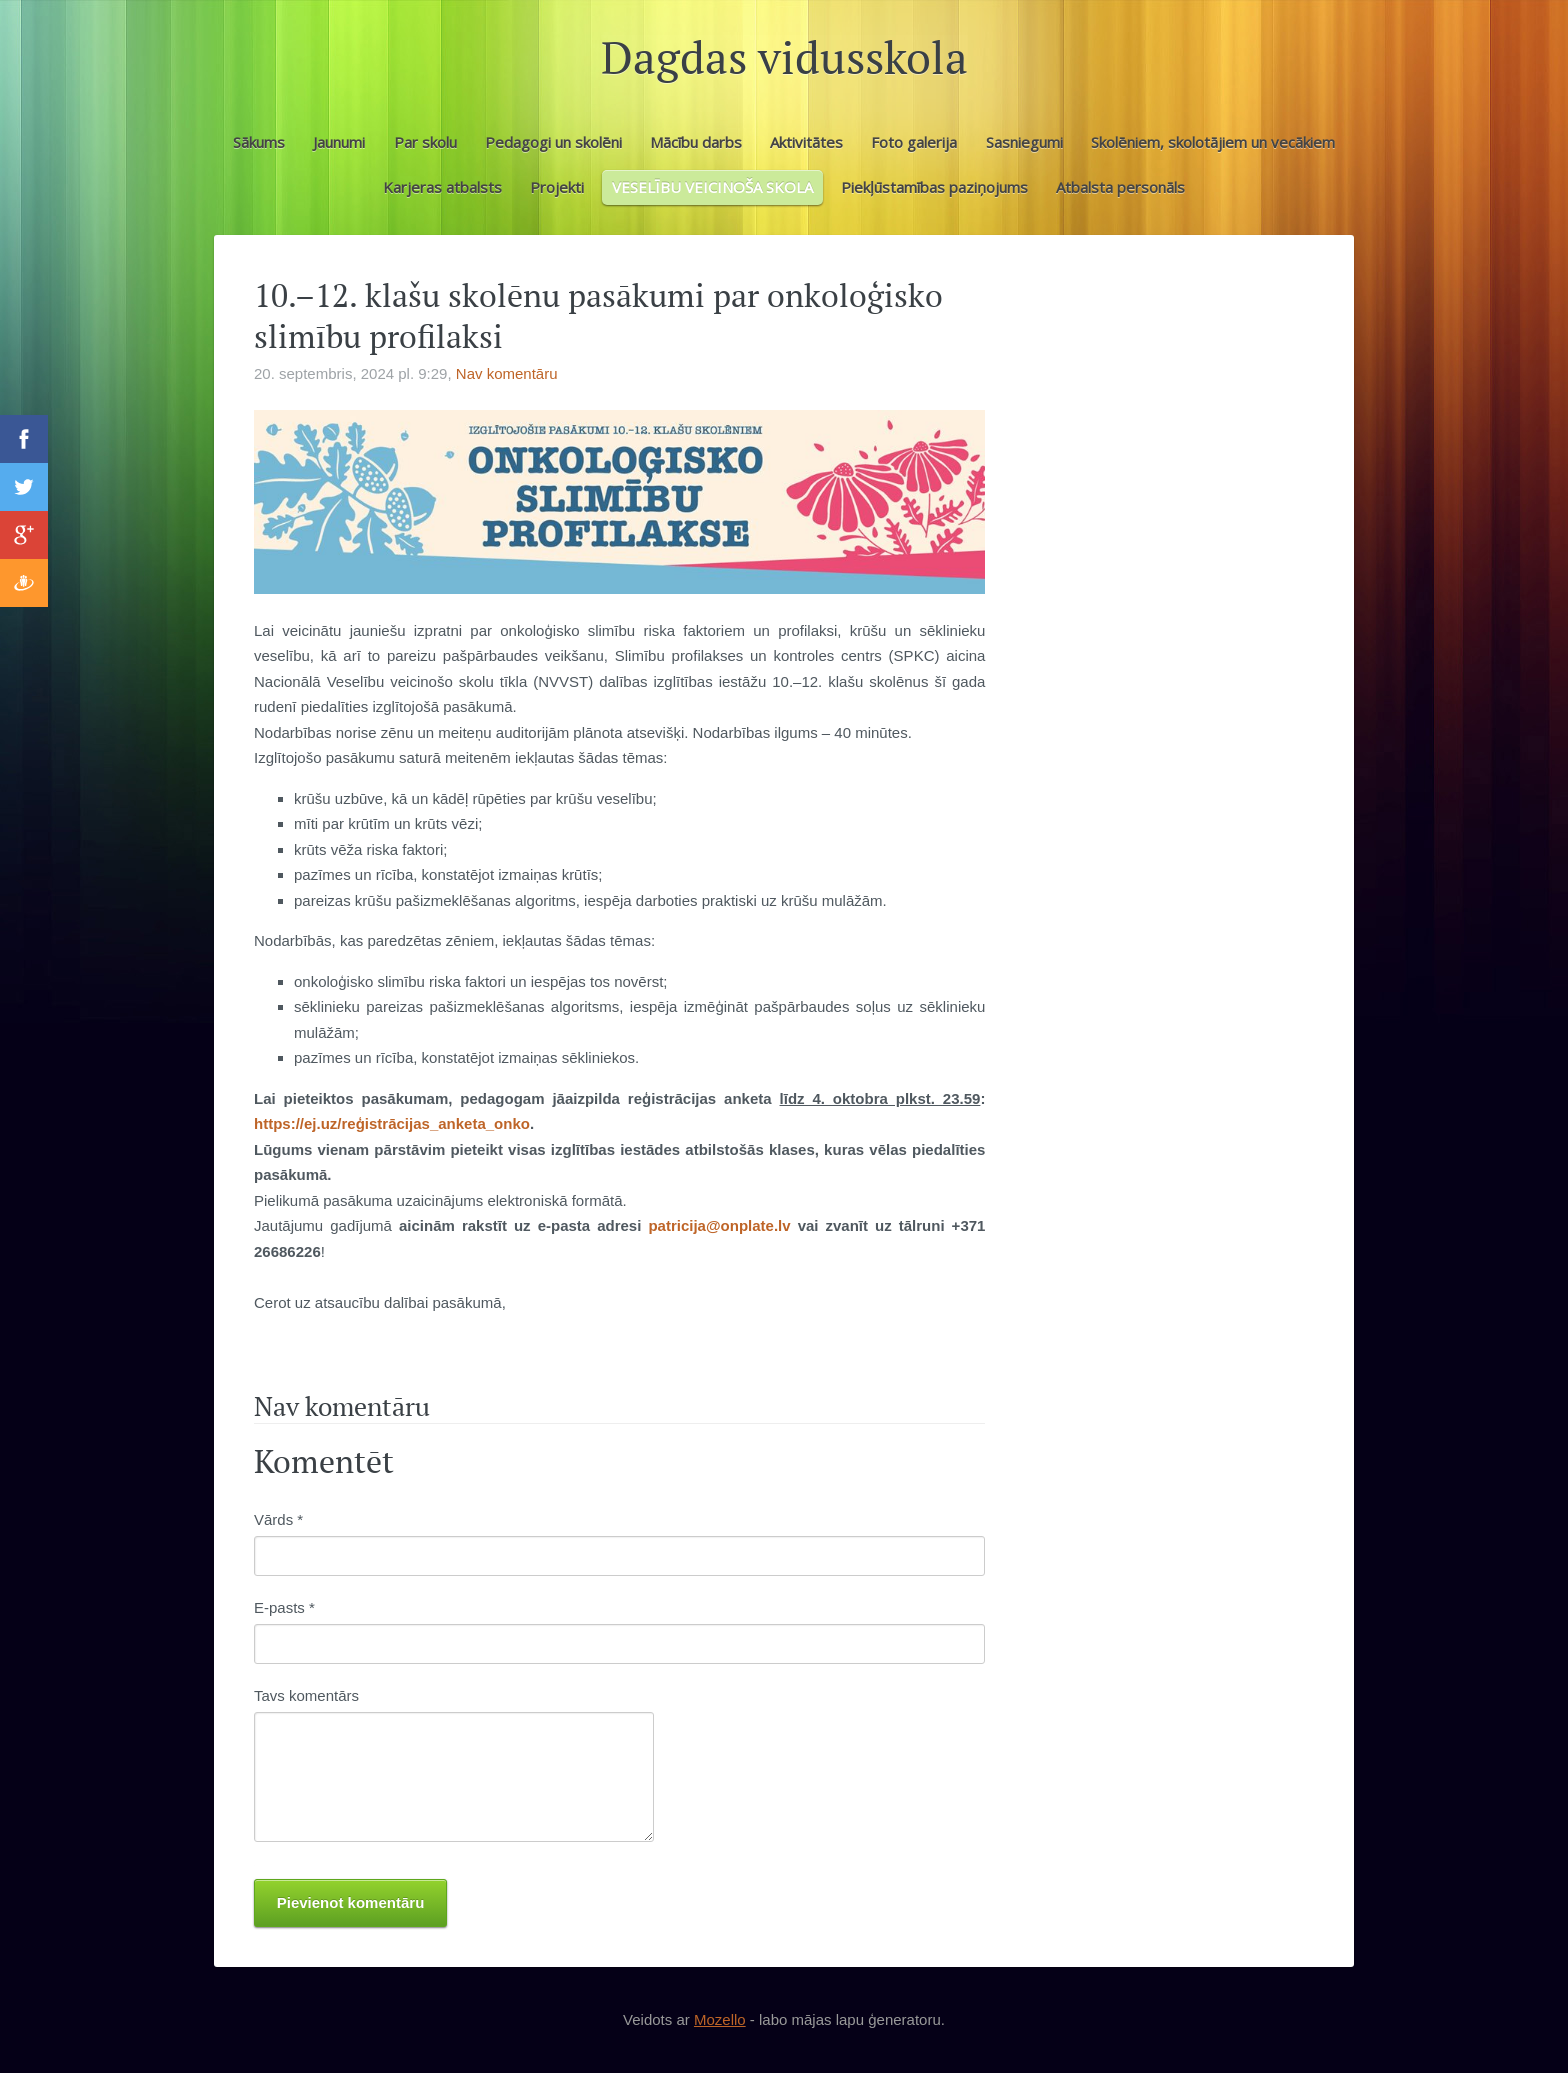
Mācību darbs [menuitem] (696, 142)
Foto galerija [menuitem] (914, 142)
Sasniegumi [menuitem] (1024, 142)
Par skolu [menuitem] (425, 142)
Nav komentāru (507, 373)
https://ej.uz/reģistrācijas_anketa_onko (392, 1123)
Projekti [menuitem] (557, 187)
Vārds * (278, 1519)
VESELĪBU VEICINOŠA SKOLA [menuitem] (712, 187)
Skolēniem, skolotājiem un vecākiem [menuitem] (1213, 142)
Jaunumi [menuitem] (339, 142)
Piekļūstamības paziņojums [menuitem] (934, 187)
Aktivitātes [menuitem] (806, 142)
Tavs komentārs (306, 1695)
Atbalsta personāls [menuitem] (1120, 187)
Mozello (720, 2019)
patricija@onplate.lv (719, 1225)
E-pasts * (284, 1607)
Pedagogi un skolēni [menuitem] (553, 142)
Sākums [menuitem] (259, 142)
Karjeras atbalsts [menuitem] (442, 187)
